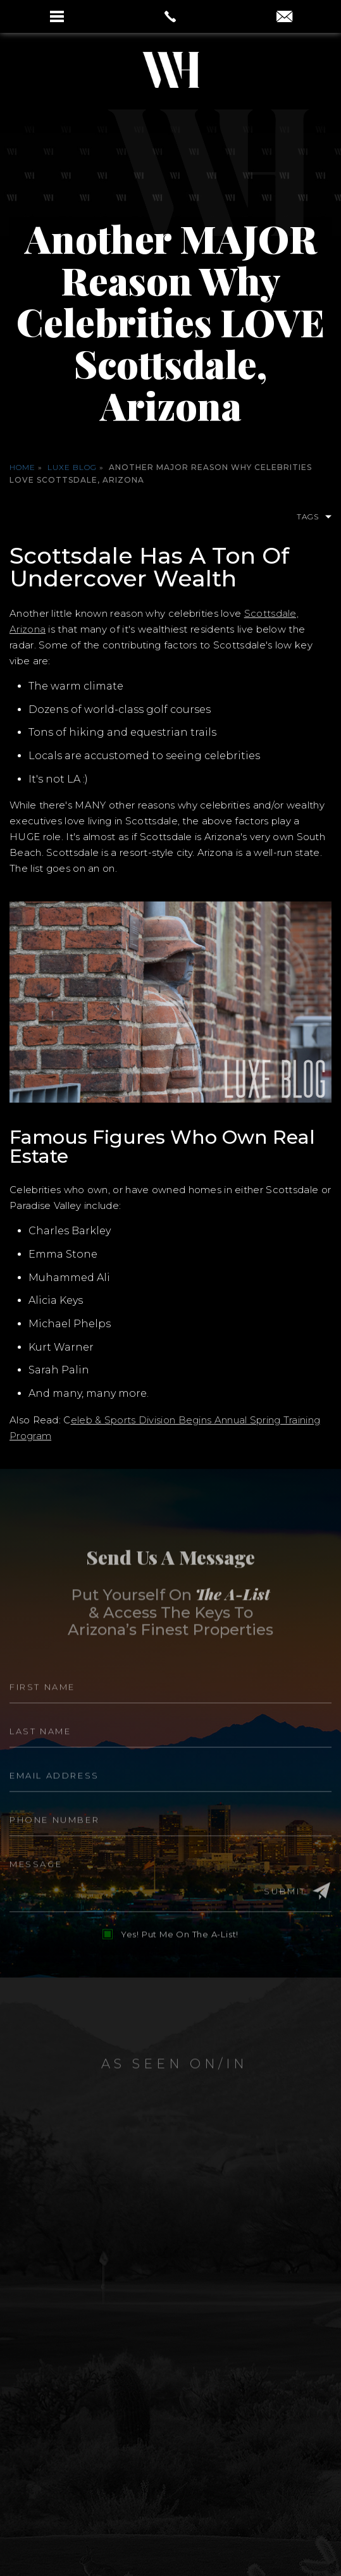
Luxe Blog (72, 467)
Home (22, 467)
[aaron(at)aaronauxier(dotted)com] (284, 18)
